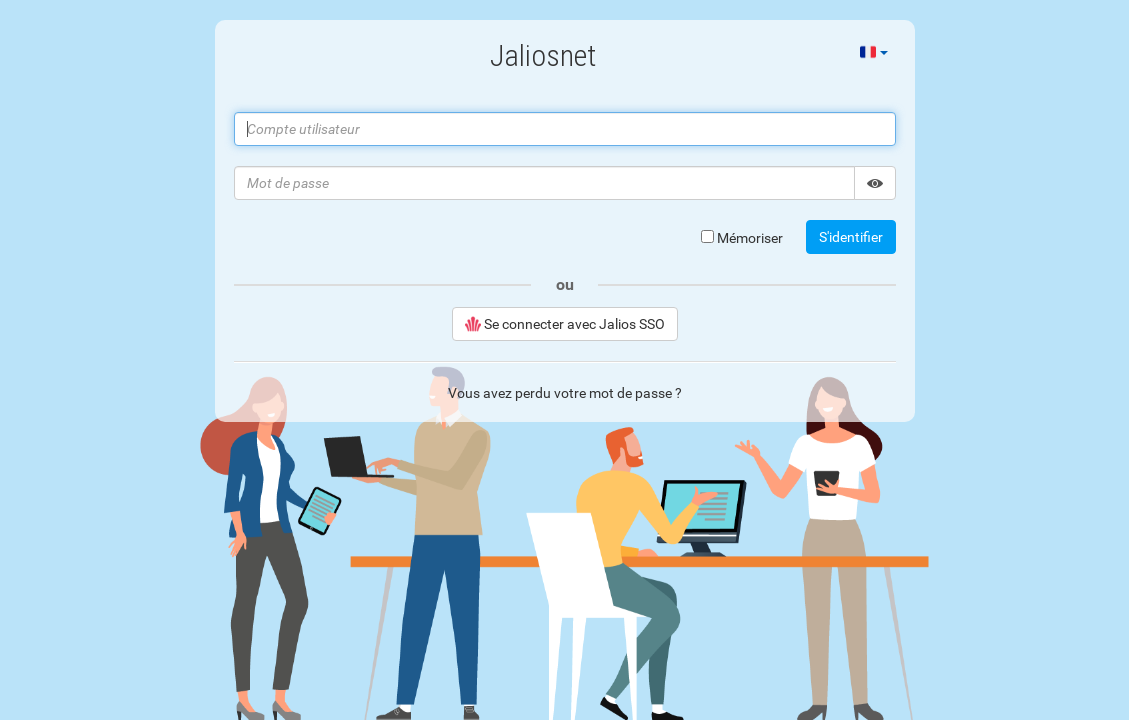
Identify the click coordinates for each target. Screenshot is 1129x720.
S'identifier (851, 237)
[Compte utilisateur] (565, 129)
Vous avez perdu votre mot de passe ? (565, 393)
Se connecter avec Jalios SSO (565, 324)
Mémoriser (742, 238)
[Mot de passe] (544, 183)
